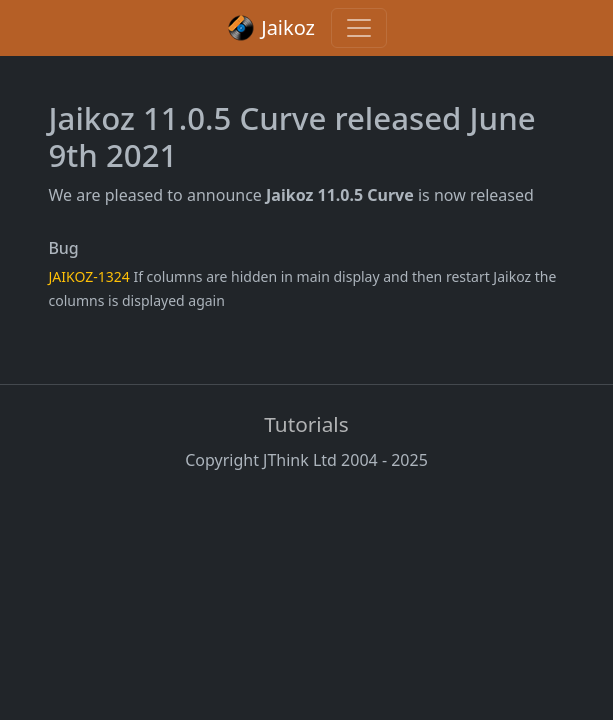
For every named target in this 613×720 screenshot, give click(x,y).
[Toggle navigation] (359, 28)
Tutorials (306, 424)
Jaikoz (270, 28)
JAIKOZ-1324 (89, 276)
